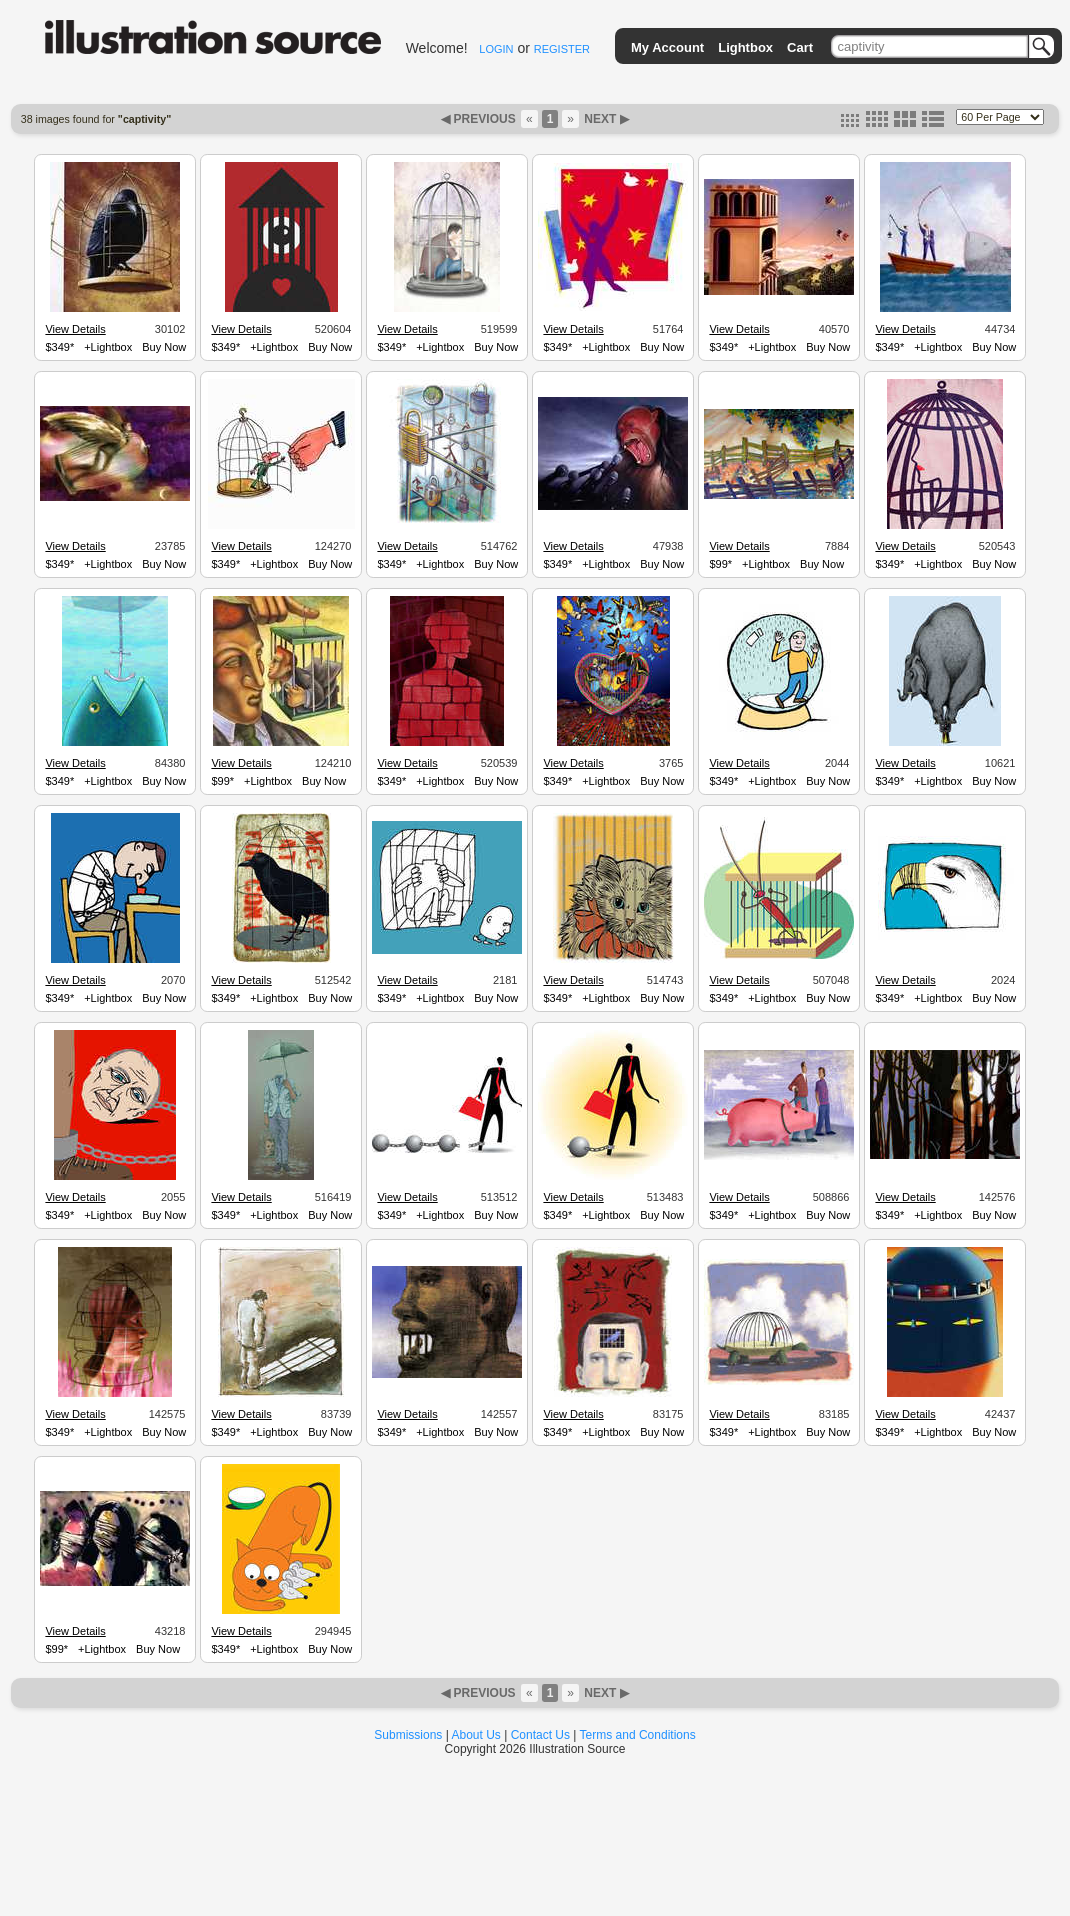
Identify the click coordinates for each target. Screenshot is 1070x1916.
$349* (59, 347)
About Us (476, 1735)
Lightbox (745, 47)
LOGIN (496, 49)
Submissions (408, 1735)
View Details (75, 329)
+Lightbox (108, 347)
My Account (667, 47)
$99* (720, 564)
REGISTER (562, 49)
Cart (800, 47)
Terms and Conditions (638, 1735)
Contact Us (540, 1735)
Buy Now (164, 347)
